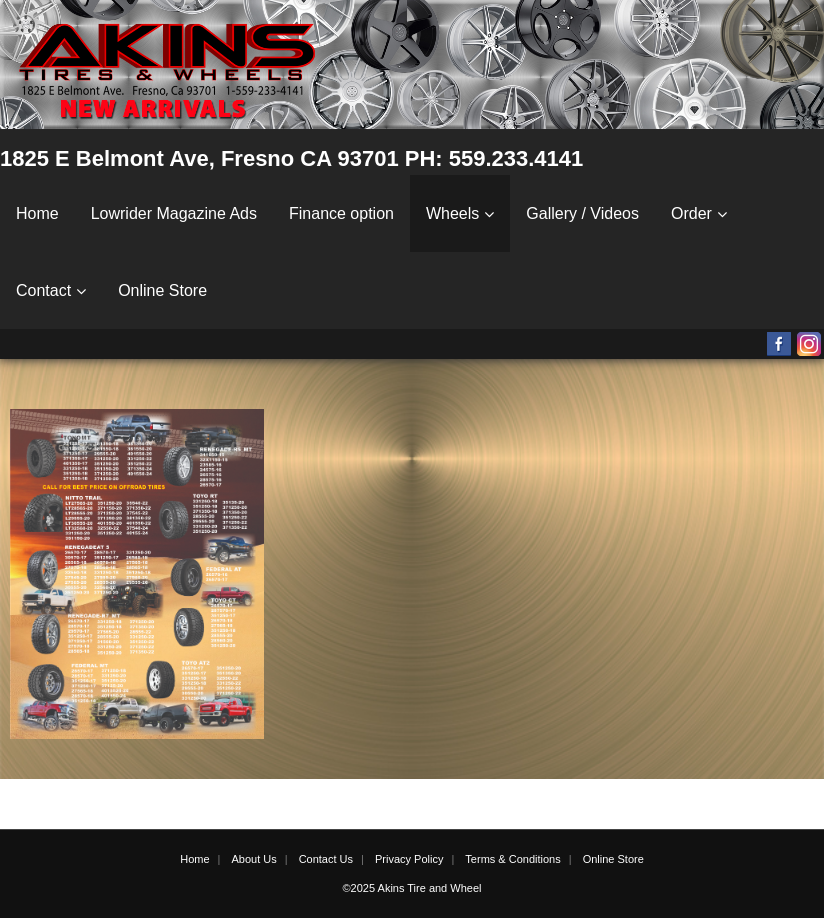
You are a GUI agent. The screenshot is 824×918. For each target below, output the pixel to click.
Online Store (162, 290)
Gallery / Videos (582, 213)
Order (691, 213)
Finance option (341, 213)
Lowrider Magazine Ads (174, 213)
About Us (253, 859)
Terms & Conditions (512, 859)
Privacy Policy (409, 859)
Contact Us (326, 859)
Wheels (452, 213)
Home (37, 213)
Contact (43, 290)
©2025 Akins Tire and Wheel (412, 888)
